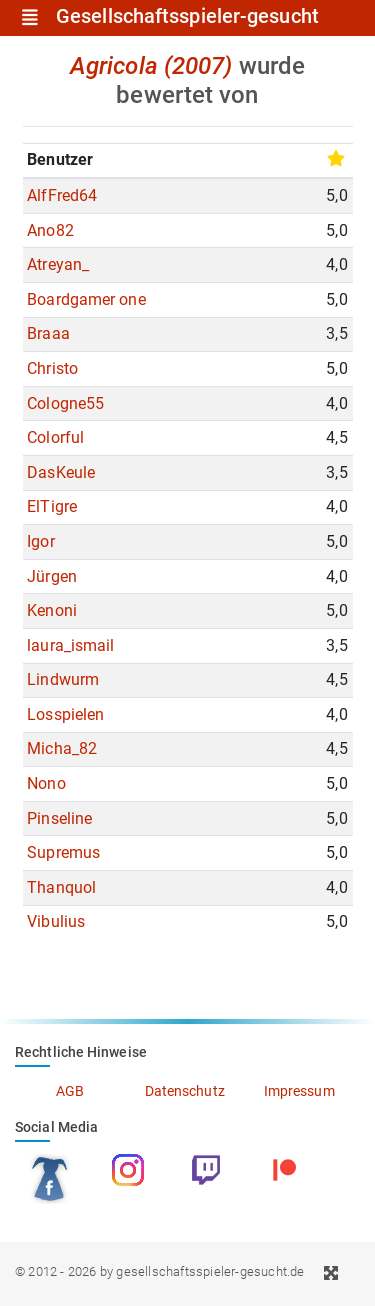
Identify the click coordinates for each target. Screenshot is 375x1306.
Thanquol (61, 887)
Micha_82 (62, 748)
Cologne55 (65, 403)
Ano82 (50, 230)
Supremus (63, 852)
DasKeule (61, 472)
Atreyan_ (58, 264)
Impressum (299, 1091)
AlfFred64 (62, 195)
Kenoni (52, 610)
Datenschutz (185, 1091)
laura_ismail (70, 645)
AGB (70, 1091)
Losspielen (65, 714)
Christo (52, 368)
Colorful (55, 437)
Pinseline (59, 818)
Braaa (48, 333)
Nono (46, 783)
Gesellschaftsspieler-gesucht (187, 17)
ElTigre (52, 506)
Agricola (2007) (151, 66)
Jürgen (52, 576)
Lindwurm (63, 679)
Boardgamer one (86, 299)
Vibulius (56, 921)
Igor (40, 541)
